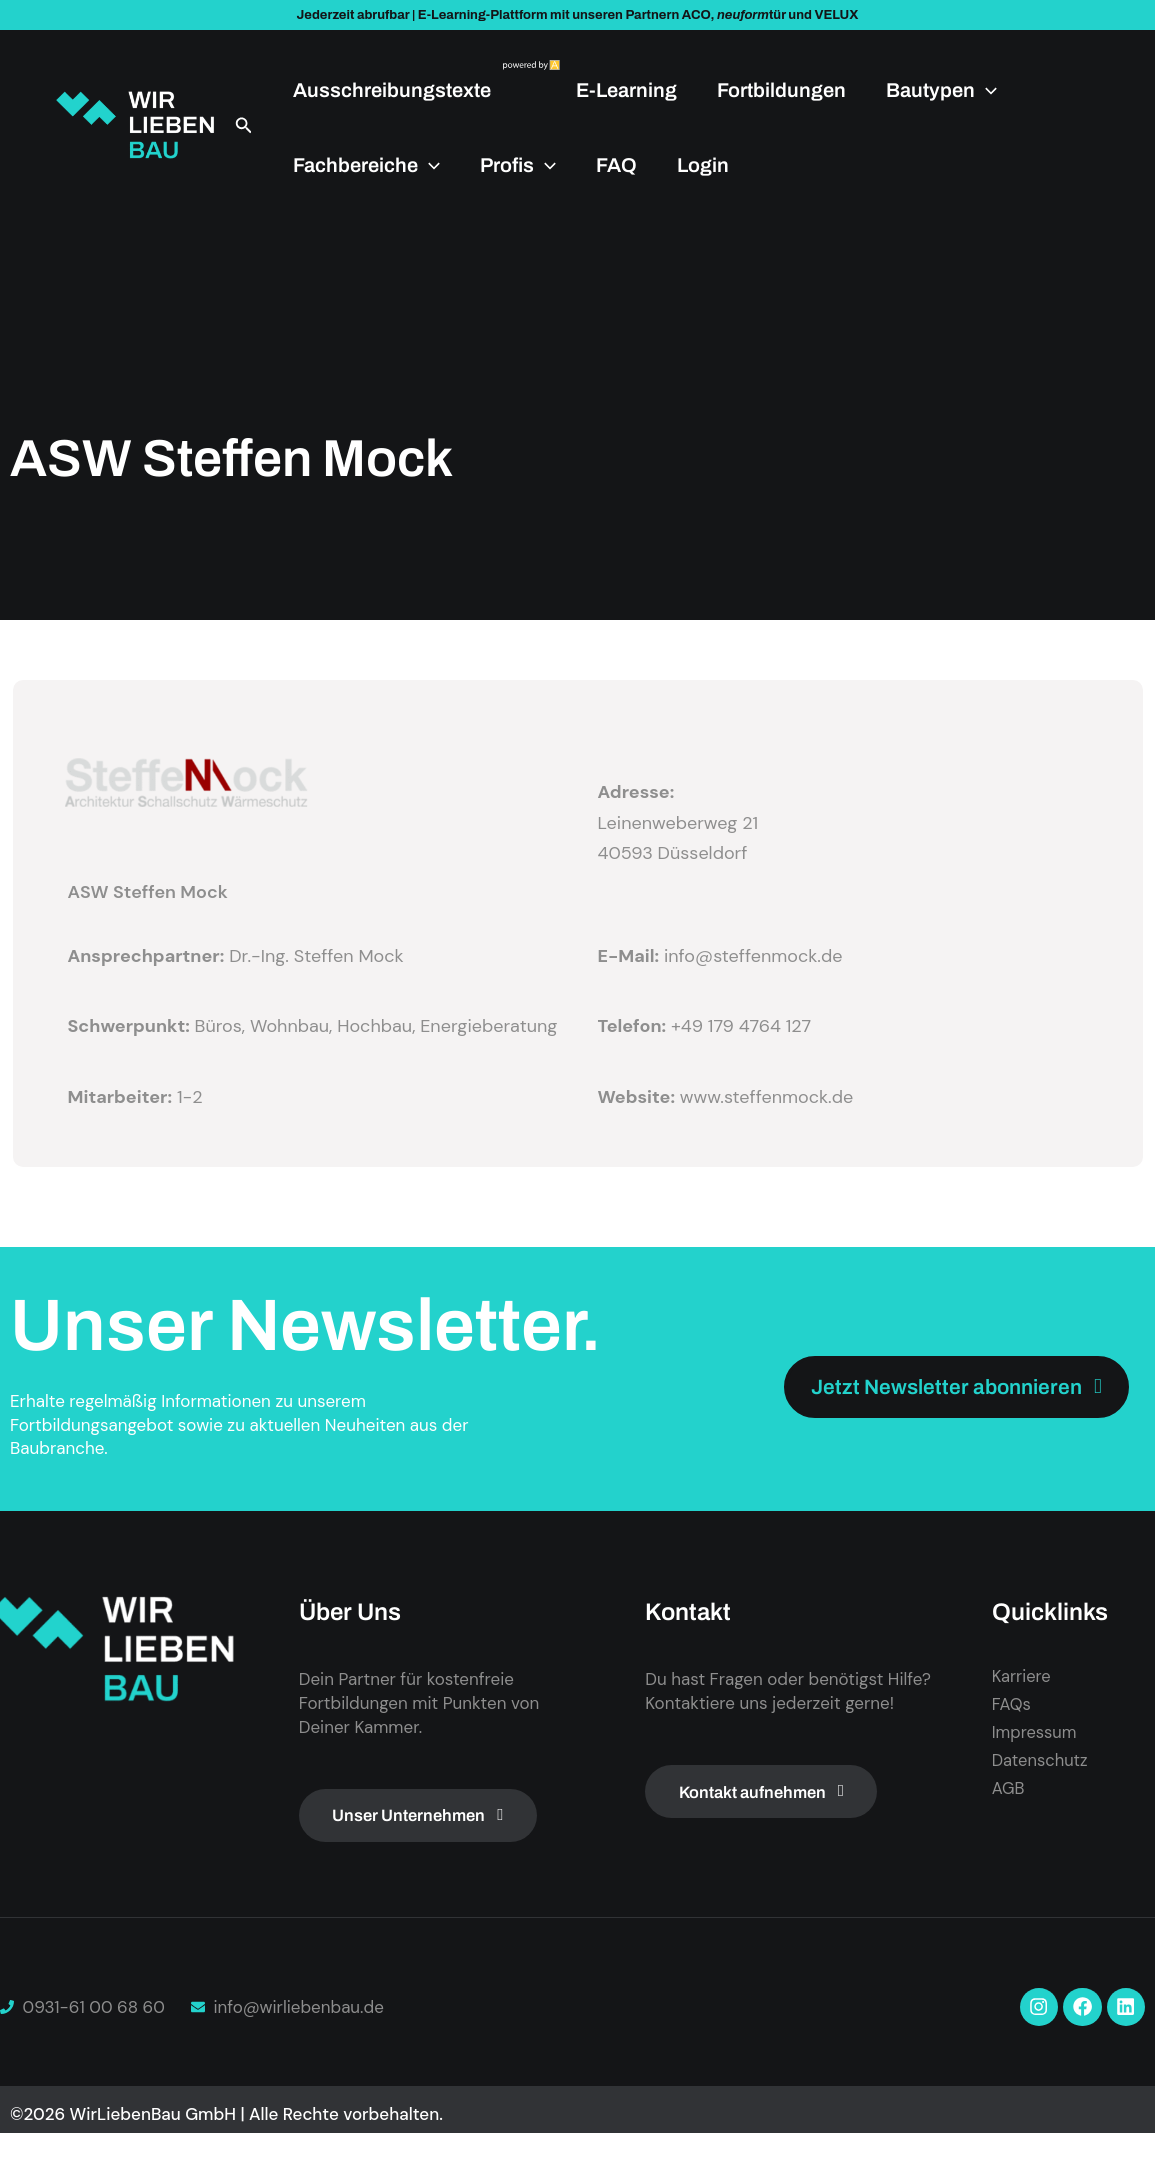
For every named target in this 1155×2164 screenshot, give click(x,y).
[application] (986, 90)
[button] (244, 125)
